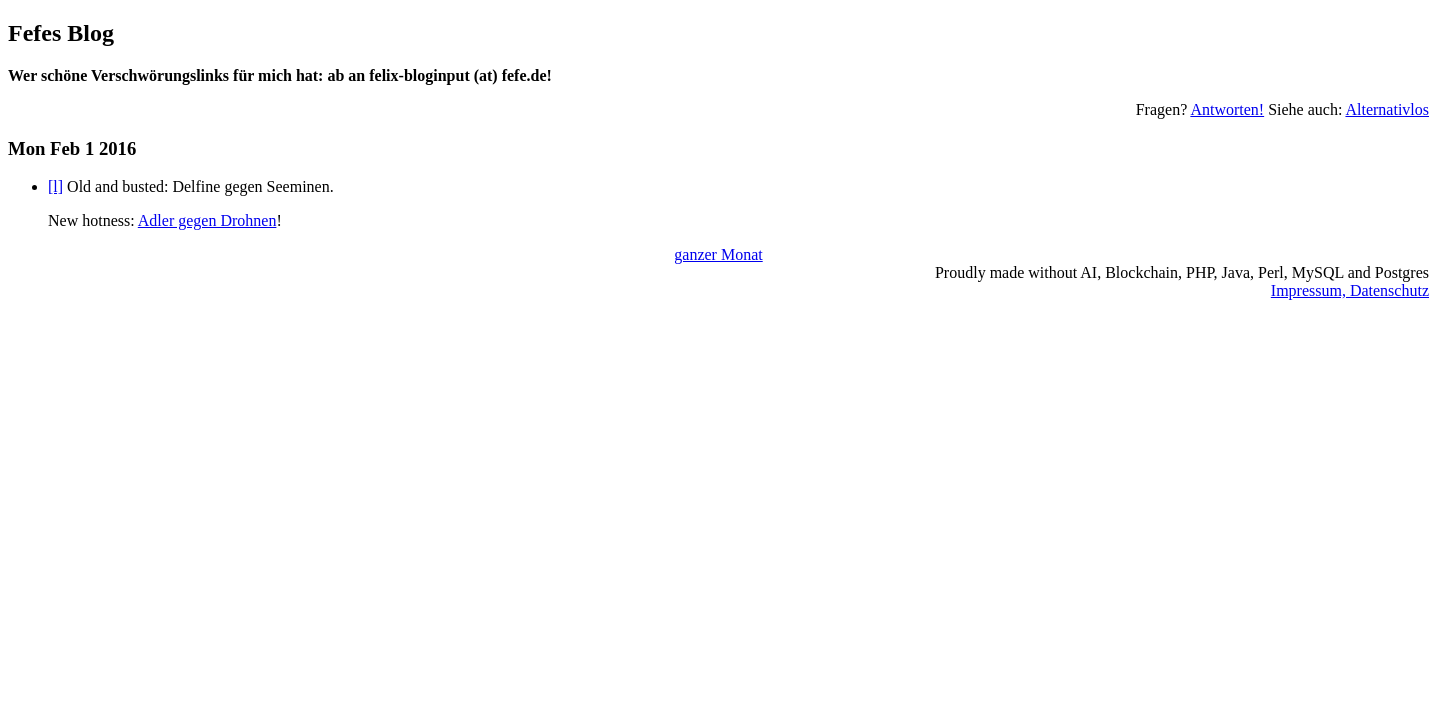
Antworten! (1227, 109)
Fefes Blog (61, 33)
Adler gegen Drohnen (207, 220)
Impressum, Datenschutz (1350, 290)
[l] (55, 186)
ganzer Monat (718, 254)
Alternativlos (1387, 109)
